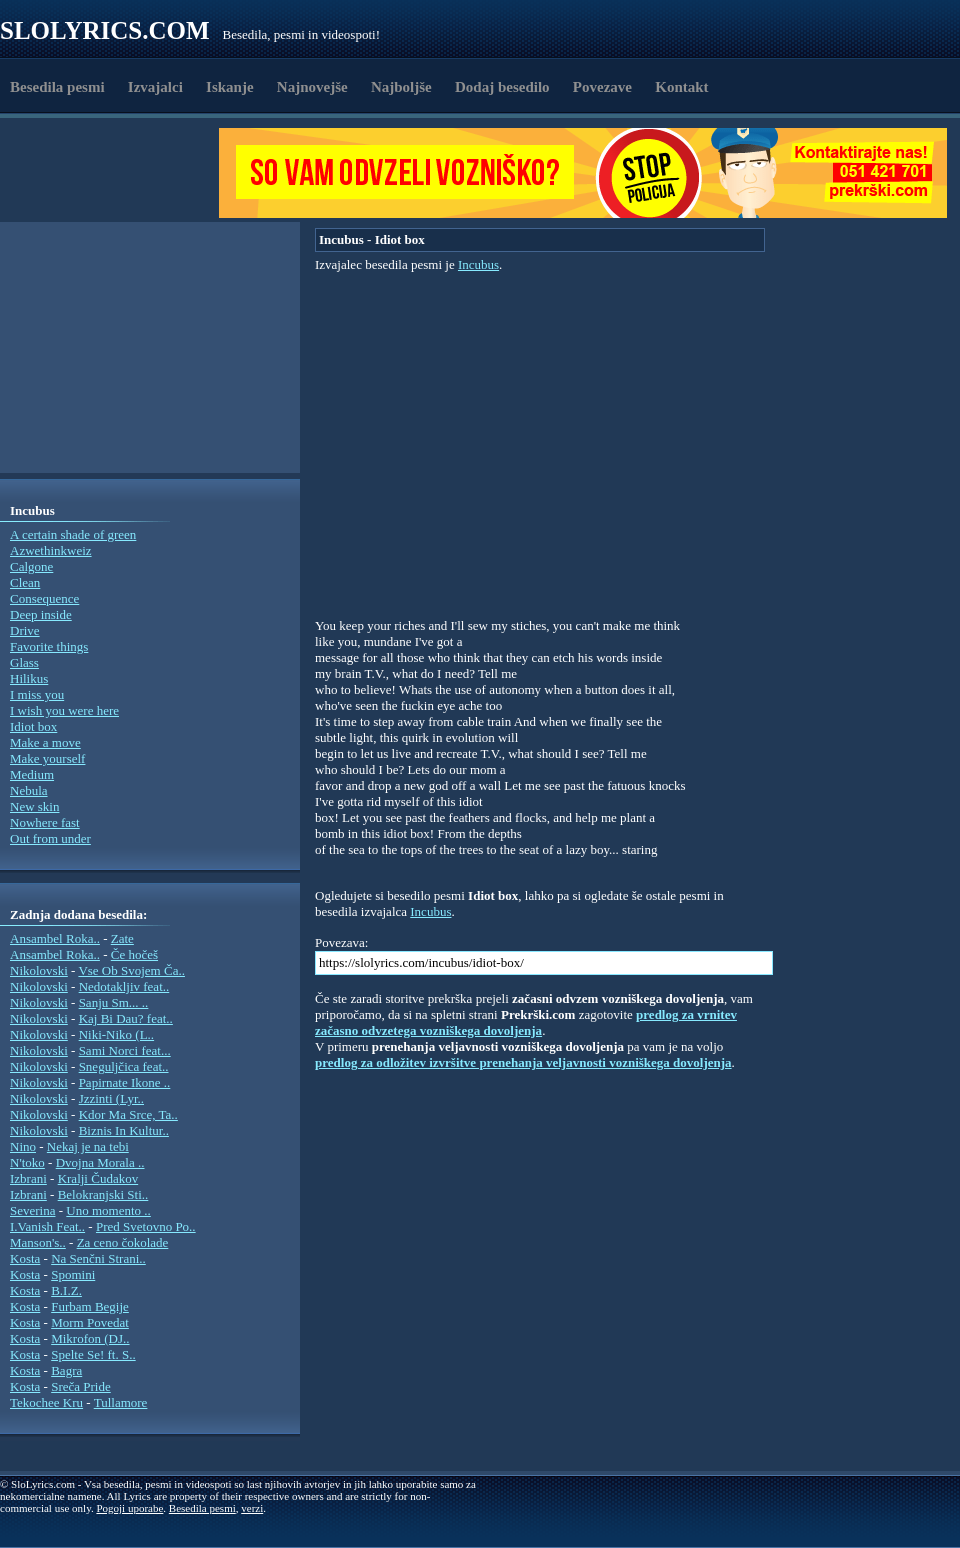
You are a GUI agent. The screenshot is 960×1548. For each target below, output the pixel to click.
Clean (25, 582)
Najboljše (401, 87)
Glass (24, 662)
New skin (34, 806)
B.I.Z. (66, 1290)
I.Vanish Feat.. (47, 1226)
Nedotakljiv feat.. (124, 986)
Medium (32, 774)
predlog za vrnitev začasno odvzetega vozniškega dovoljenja (526, 1022)
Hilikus (29, 678)
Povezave (602, 87)
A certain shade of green (73, 534)
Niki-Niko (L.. (116, 1034)
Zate (122, 938)
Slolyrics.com (105, 30)
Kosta (25, 1258)
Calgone (31, 566)
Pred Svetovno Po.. (146, 1226)
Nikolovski (39, 970)
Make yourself (47, 758)
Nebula (29, 790)
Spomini (73, 1274)
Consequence (44, 598)
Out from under (50, 838)
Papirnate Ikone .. (125, 1082)
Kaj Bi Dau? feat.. (126, 1018)
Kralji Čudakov (98, 1178)
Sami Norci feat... (125, 1050)
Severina (32, 1210)
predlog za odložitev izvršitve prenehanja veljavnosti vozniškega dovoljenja (523, 1062)
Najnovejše (312, 87)
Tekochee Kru (46, 1402)
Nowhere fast (45, 822)
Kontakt (681, 87)
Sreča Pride (81, 1386)
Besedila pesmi (57, 87)
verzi (252, 1508)
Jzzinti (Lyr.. (111, 1098)
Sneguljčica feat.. (124, 1066)
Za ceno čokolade (123, 1242)
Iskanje (230, 87)
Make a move (45, 742)
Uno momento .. (108, 1210)
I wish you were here (64, 710)
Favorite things (49, 646)
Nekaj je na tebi (88, 1146)
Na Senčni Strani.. (98, 1258)
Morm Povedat (90, 1322)
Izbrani (28, 1178)
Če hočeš (134, 954)
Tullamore (121, 1402)
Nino (23, 1146)
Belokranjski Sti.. (103, 1194)
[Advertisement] (116, 173)
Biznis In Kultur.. (124, 1130)
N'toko (27, 1162)
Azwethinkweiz (51, 550)
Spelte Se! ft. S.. (93, 1354)
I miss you (37, 694)
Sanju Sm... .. (114, 1002)
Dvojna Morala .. (100, 1162)
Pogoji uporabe (129, 1508)
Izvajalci (155, 87)
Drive (25, 630)
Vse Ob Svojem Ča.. (131, 970)
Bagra (66, 1370)
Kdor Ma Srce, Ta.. (128, 1114)
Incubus (478, 264)
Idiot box (33, 726)
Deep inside (41, 614)
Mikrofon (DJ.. (90, 1338)
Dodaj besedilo (502, 87)
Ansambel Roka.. (55, 938)
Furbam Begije (90, 1306)
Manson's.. (38, 1242)
